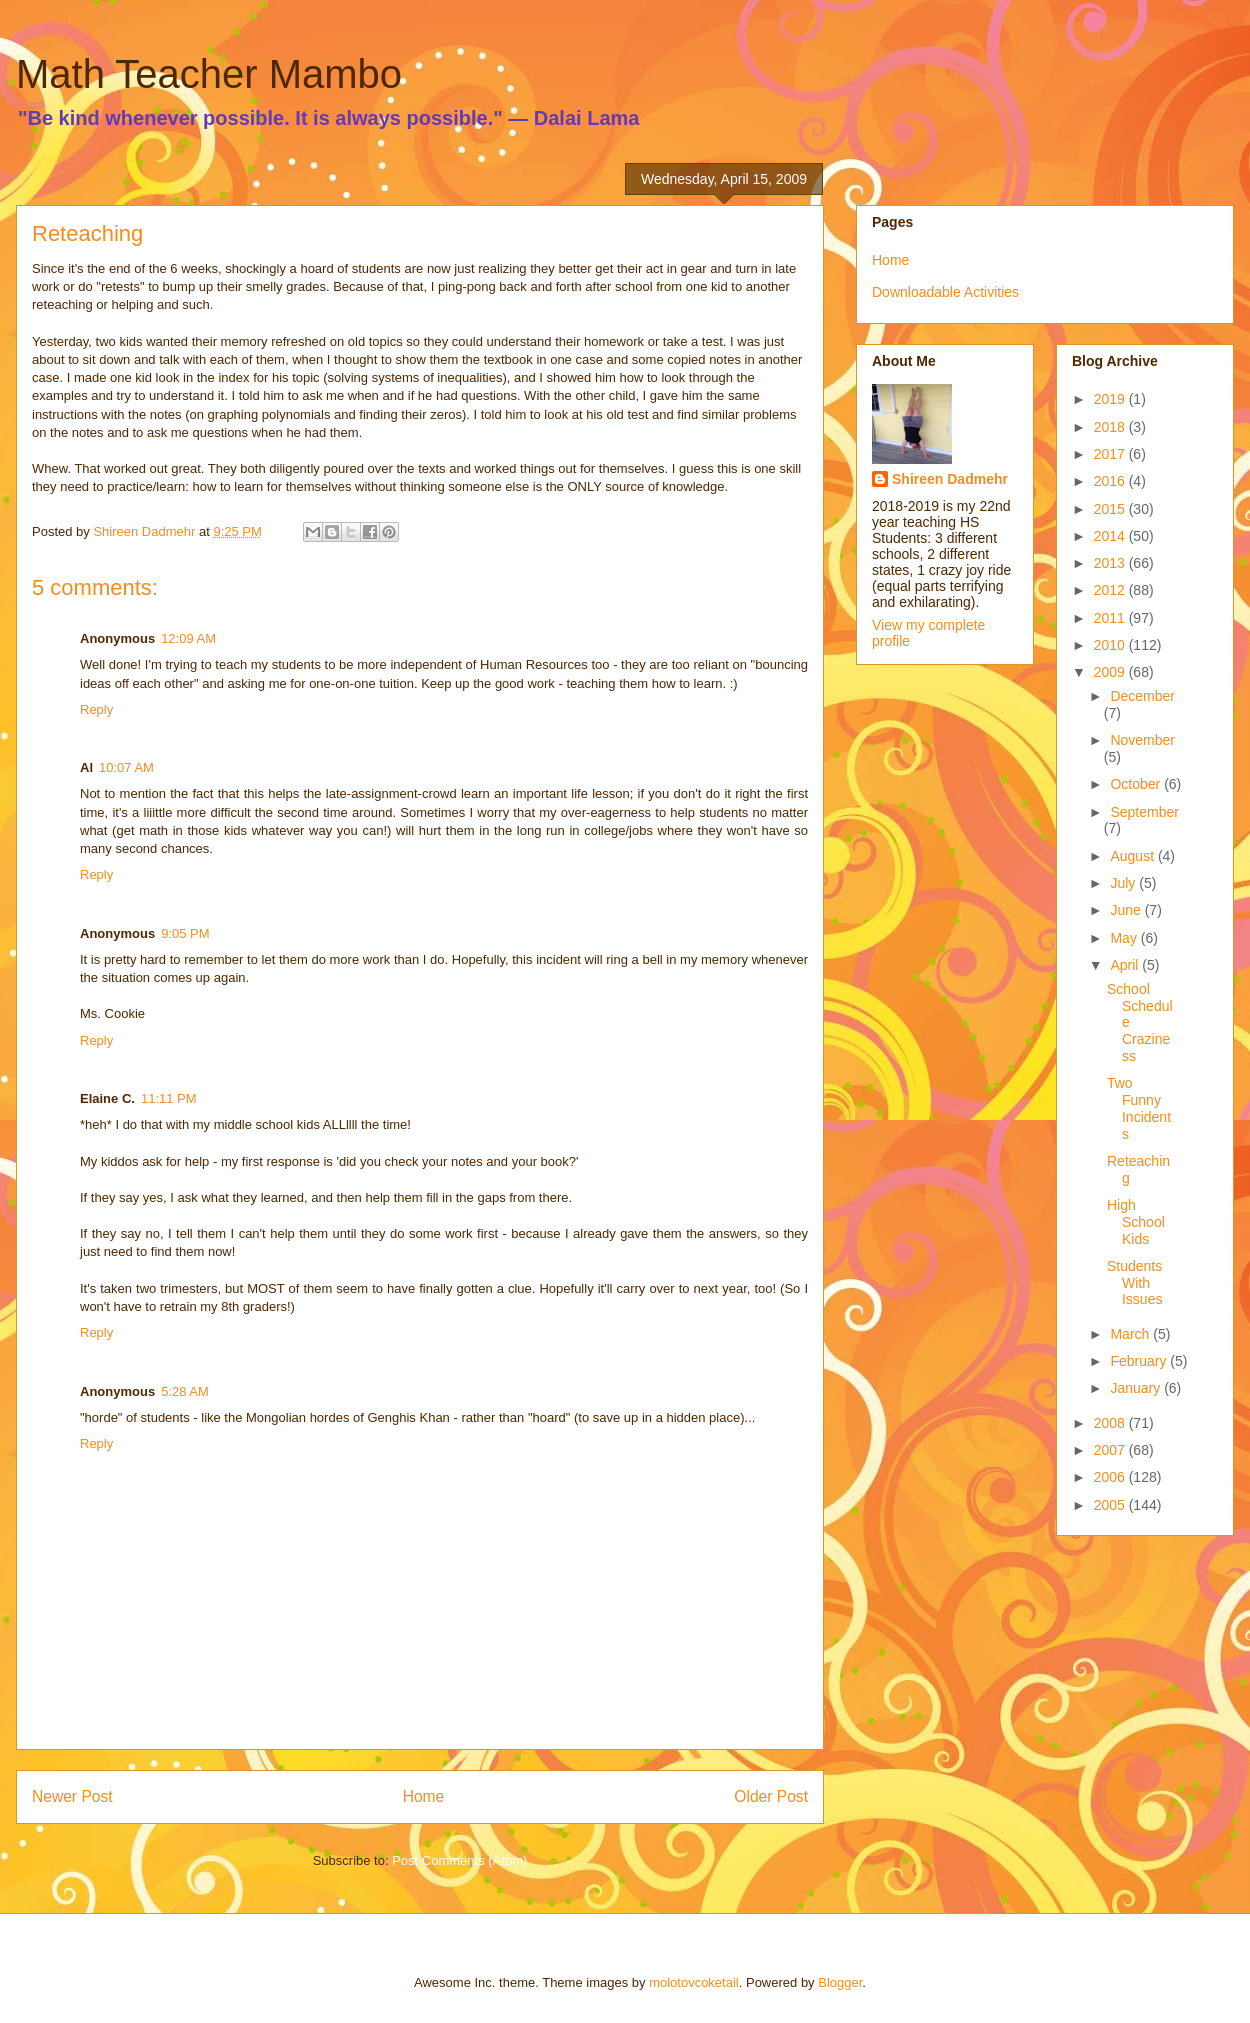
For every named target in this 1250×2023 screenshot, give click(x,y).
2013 (1111, 563)
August (1133, 856)
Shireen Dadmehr (950, 479)
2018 (1111, 427)
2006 (1111, 1477)
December (1142, 696)
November (1142, 740)
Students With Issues (1134, 1283)
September (1144, 812)
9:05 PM (185, 933)
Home (424, 1796)
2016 (1111, 481)
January (1137, 1388)
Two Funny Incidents (1139, 1108)
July (1124, 883)
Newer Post (72, 1796)
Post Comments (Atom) (459, 1860)
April (1126, 965)
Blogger (840, 1982)
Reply (96, 709)
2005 (1111, 1505)
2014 (1111, 536)
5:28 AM (185, 1391)
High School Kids (1136, 1222)
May (1125, 938)
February (1140, 1361)
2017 (1111, 454)
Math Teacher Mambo (209, 74)
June (1127, 910)
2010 (1111, 645)
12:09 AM (188, 638)
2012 (1111, 590)
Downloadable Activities (945, 292)
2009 (1111, 672)
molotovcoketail (694, 1982)
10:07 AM (126, 767)
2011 (1111, 618)
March (1131, 1334)
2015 (1111, 509)
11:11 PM (169, 1098)
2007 (1111, 1450)
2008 (1111, 1423)
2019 (1111, 399)
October (1137, 784)
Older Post (771, 1796)
